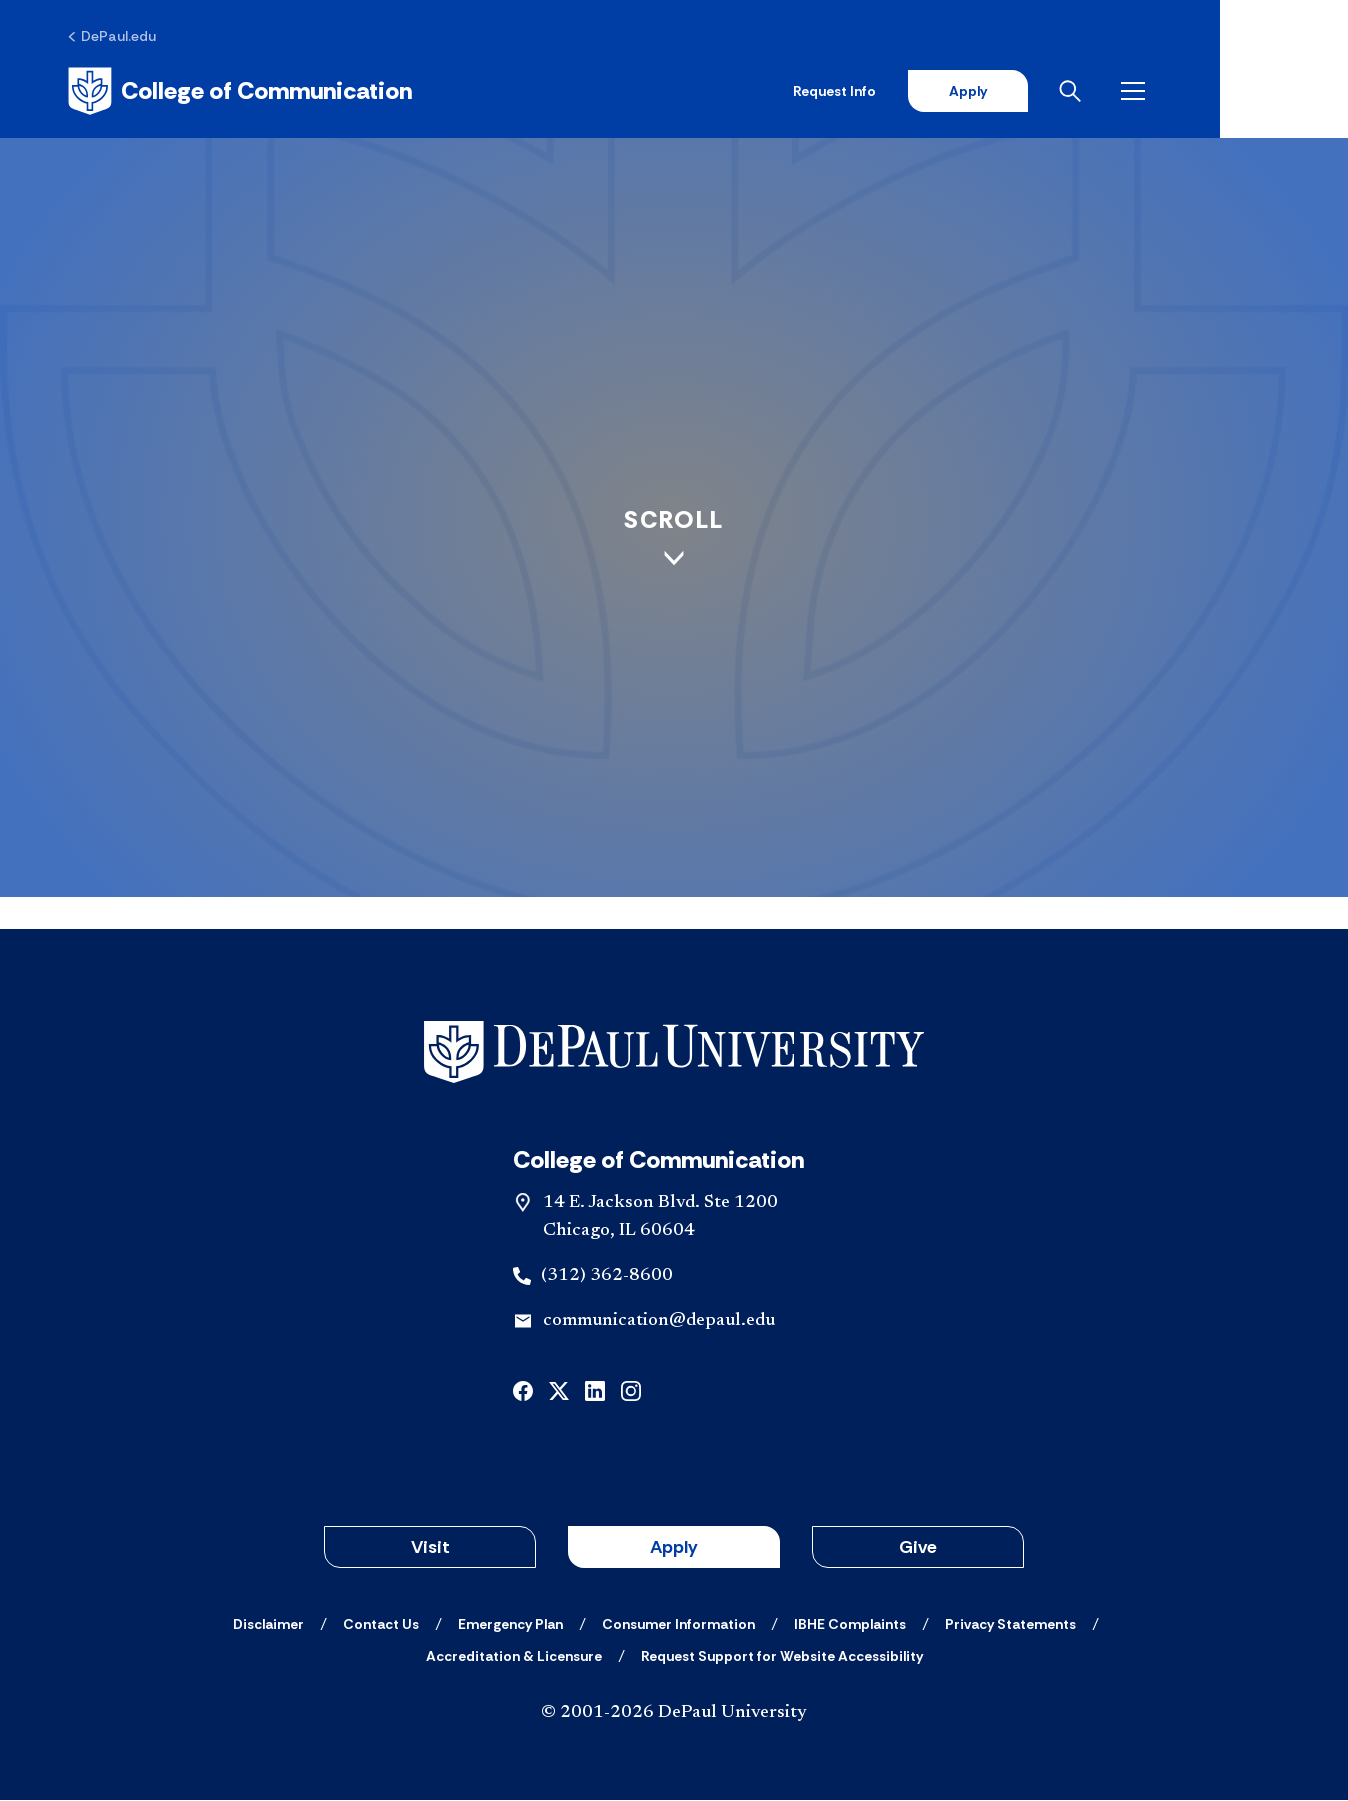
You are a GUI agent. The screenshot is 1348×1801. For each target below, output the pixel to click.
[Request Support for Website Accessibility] (782, 1657)
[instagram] (631, 1390)
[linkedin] (595, 1390)
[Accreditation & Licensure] (514, 1657)
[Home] (244, 92)
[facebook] (523, 1390)
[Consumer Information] (678, 1625)
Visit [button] (430, 1548)
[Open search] (1197, 92)
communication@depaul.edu (659, 1323)
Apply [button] (674, 1548)
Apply (1090, 92)
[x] (559, 1390)
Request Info (956, 92)
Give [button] (918, 1548)
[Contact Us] (381, 1625)
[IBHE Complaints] (850, 1625)
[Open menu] (1260, 92)
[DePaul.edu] (116, 37)
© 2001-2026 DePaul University (674, 1714)
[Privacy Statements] (1010, 1625)
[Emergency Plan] (510, 1625)
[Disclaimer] (268, 1625)
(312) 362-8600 (607, 1278)
